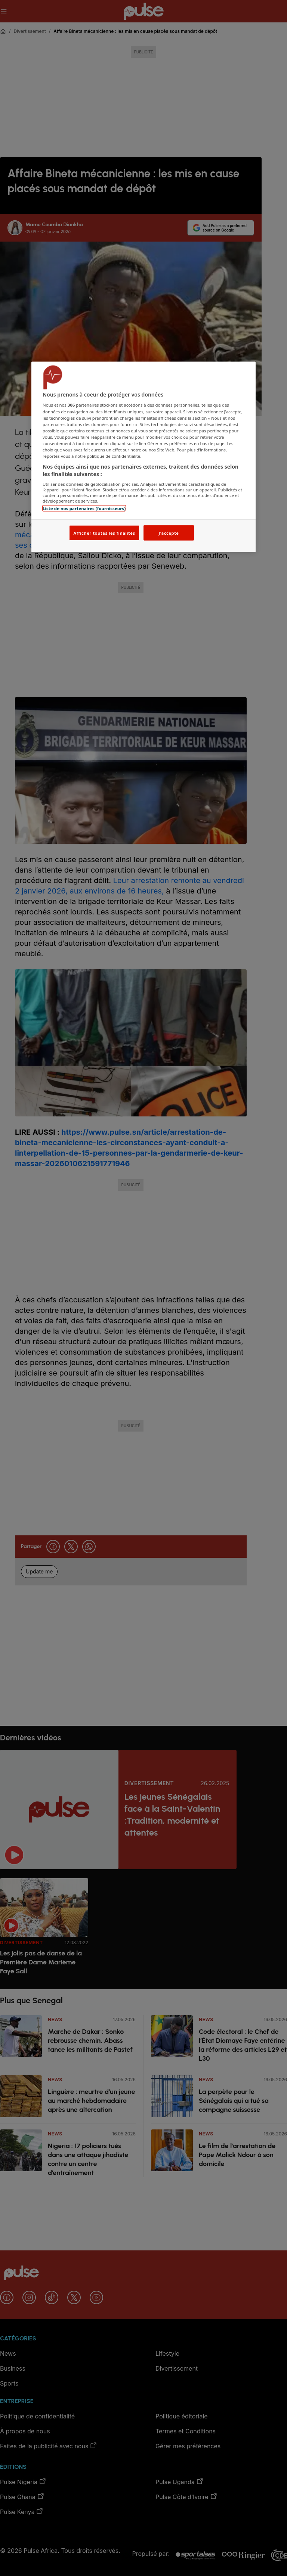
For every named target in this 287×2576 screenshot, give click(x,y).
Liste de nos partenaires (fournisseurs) (84, 508)
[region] (143, 456)
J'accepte (168, 532)
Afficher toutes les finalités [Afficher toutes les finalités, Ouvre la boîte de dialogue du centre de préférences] (104, 532)
